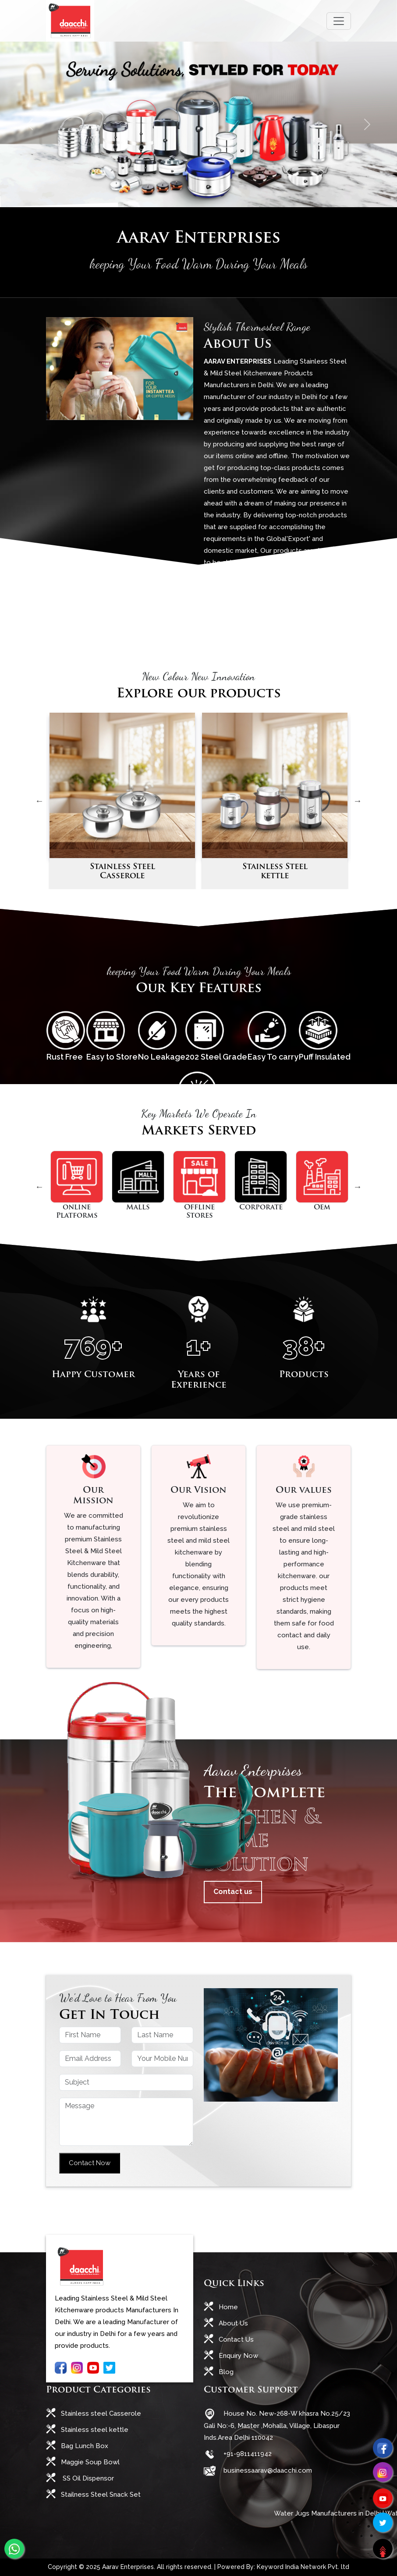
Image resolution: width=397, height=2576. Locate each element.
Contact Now (89, 2163)
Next (357, 800)
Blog (225, 2372)
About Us (232, 2323)
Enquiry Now (237, 2356)
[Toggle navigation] (338, 21)
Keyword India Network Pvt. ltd (303, 2566)
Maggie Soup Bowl (89, 2462)
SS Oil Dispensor (86, 2478)
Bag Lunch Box (83, 2446)
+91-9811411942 (246, 2454)
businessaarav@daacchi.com (266, 2470)
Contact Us (235, 2339)
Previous (39, 800)
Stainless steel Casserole (100, 2413)
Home (227, 2307)
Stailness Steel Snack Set (100, 2494)
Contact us (232, 1891)
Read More (232, 597)
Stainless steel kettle (93, 2430)
